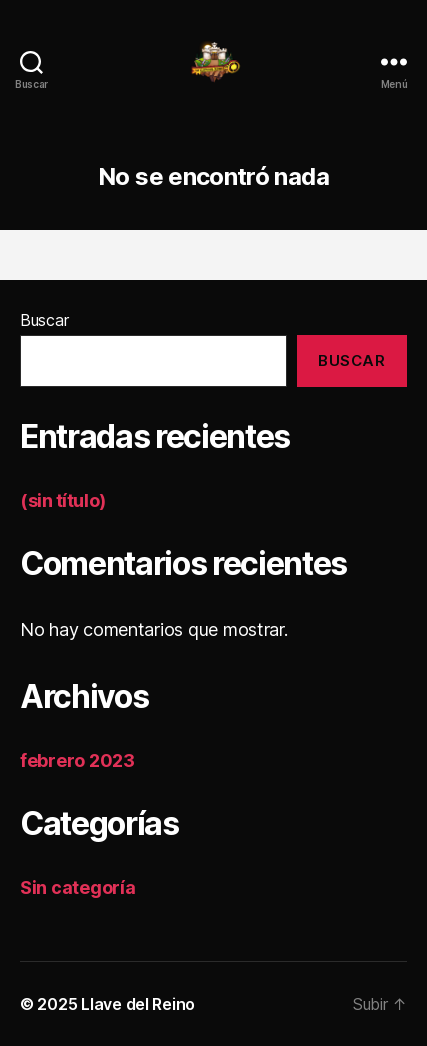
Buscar (44, 320)
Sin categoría (78, 887)
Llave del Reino (138, 1004)
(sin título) (63, 500)
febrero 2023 (77, 760)
